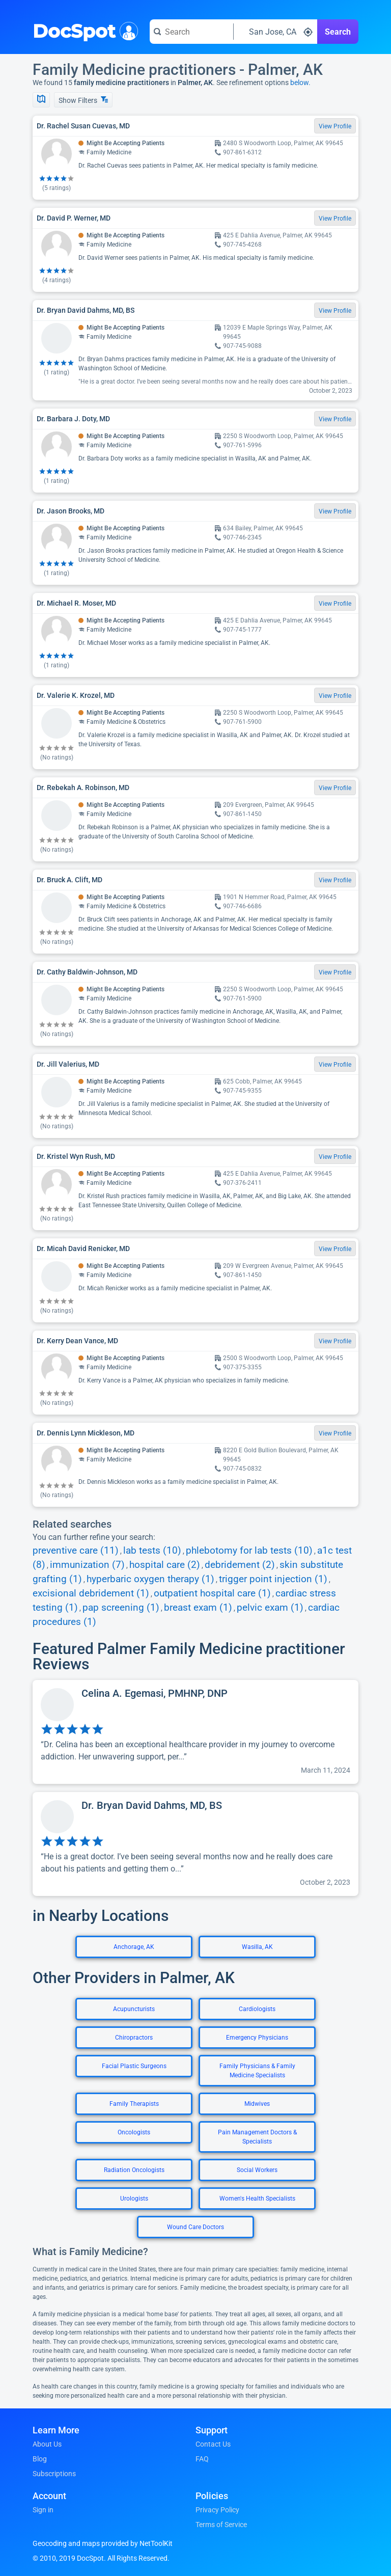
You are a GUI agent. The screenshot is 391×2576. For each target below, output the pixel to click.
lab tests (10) (152, 1550)
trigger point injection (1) (273, 1579)
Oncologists (134, 2132)
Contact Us (213, 2444)
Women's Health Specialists (257, 2198)
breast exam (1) (198, 1607)
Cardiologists (257, 2009)
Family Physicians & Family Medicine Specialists (257, 2071)
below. (300, 82)
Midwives (257, 2103)
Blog (40, 2459)
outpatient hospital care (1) (212, 1593)
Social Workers (257, 2170)
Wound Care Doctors (195, 2227)
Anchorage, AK (134, 1946)
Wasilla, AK (257, 1946)
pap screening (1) (120, 1607)
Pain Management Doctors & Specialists (257, 2137)
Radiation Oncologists (134, 2170)
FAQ (202, 2459)
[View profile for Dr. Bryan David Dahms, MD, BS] (195, 1844)
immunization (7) (87, 1564)
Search (338, 32)
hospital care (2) (164, 1564)
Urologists (134, 2198)
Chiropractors (134, 2037)
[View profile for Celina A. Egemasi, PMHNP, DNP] (195, 1732)
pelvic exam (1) (270, 1607)
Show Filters (83, 100)
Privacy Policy (217, 2510)
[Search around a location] (275, 31)
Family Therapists (134, 2103)
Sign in (43, 2510)
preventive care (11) (76, 1550)
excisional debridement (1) (91, 1593)
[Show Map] (41, 99)
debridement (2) (240, 1564)
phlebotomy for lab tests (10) (249, 1550)
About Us (47, 2444)
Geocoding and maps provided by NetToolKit (103, 2543)
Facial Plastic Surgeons (134, 2066)
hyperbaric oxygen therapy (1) (150, 1579)
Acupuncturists (134, 2009)
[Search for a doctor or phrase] (191, 31)
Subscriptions (54, 2474)
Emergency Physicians (257, 2037)
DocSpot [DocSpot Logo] (83, 30)
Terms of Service (221, 2524)
